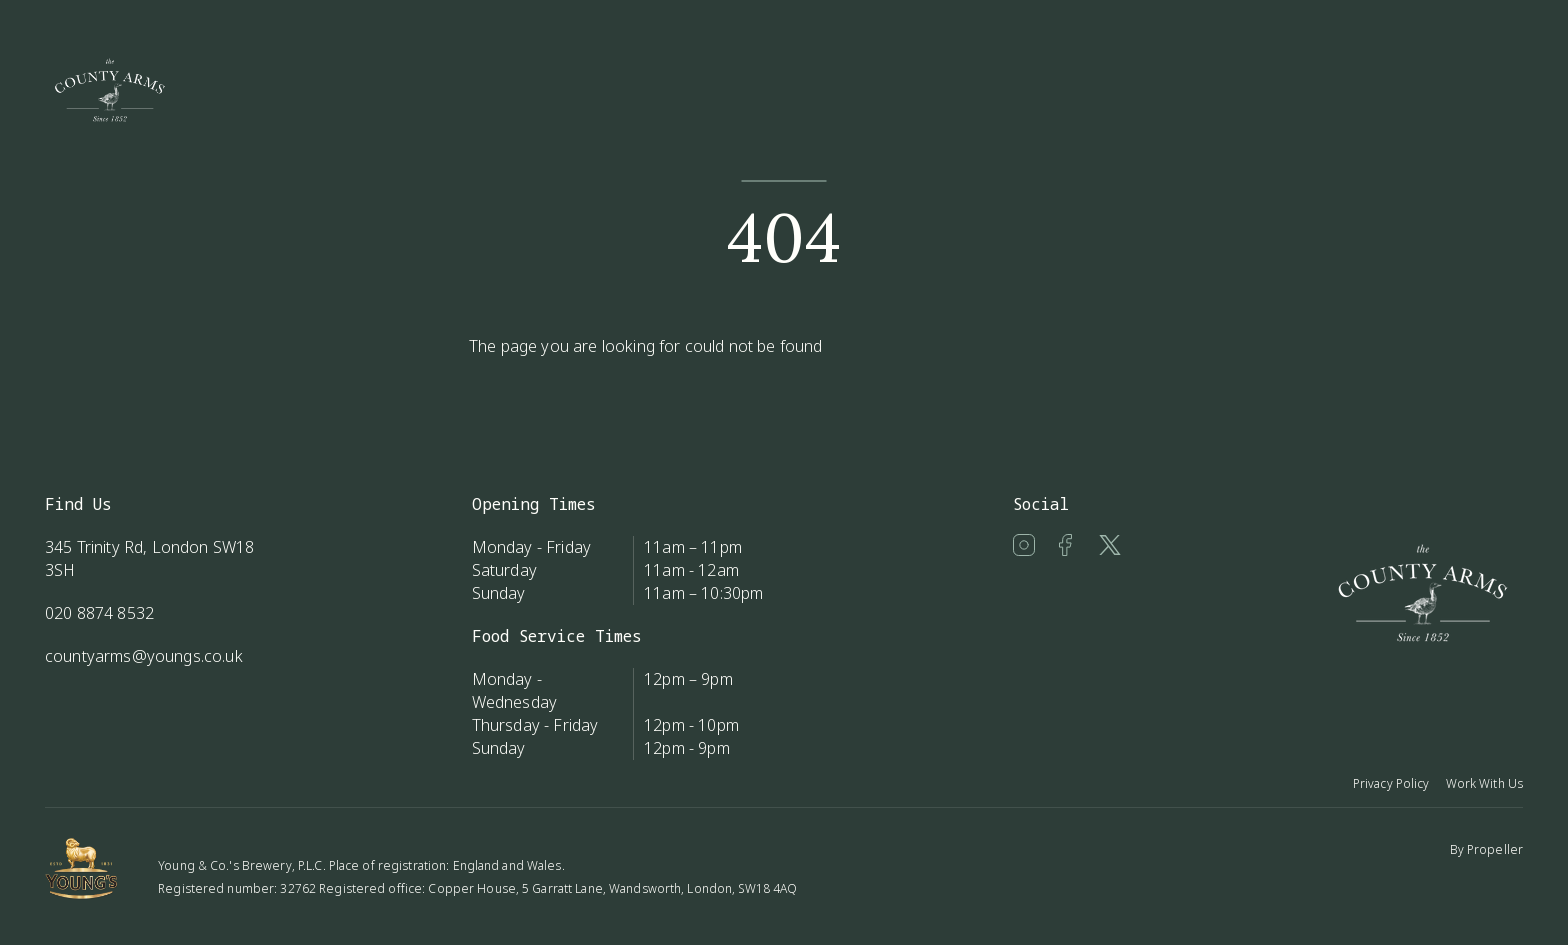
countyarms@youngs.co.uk (144, 656)
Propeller (1495, 849)
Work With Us (1484, 783)
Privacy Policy (1391, 783)
